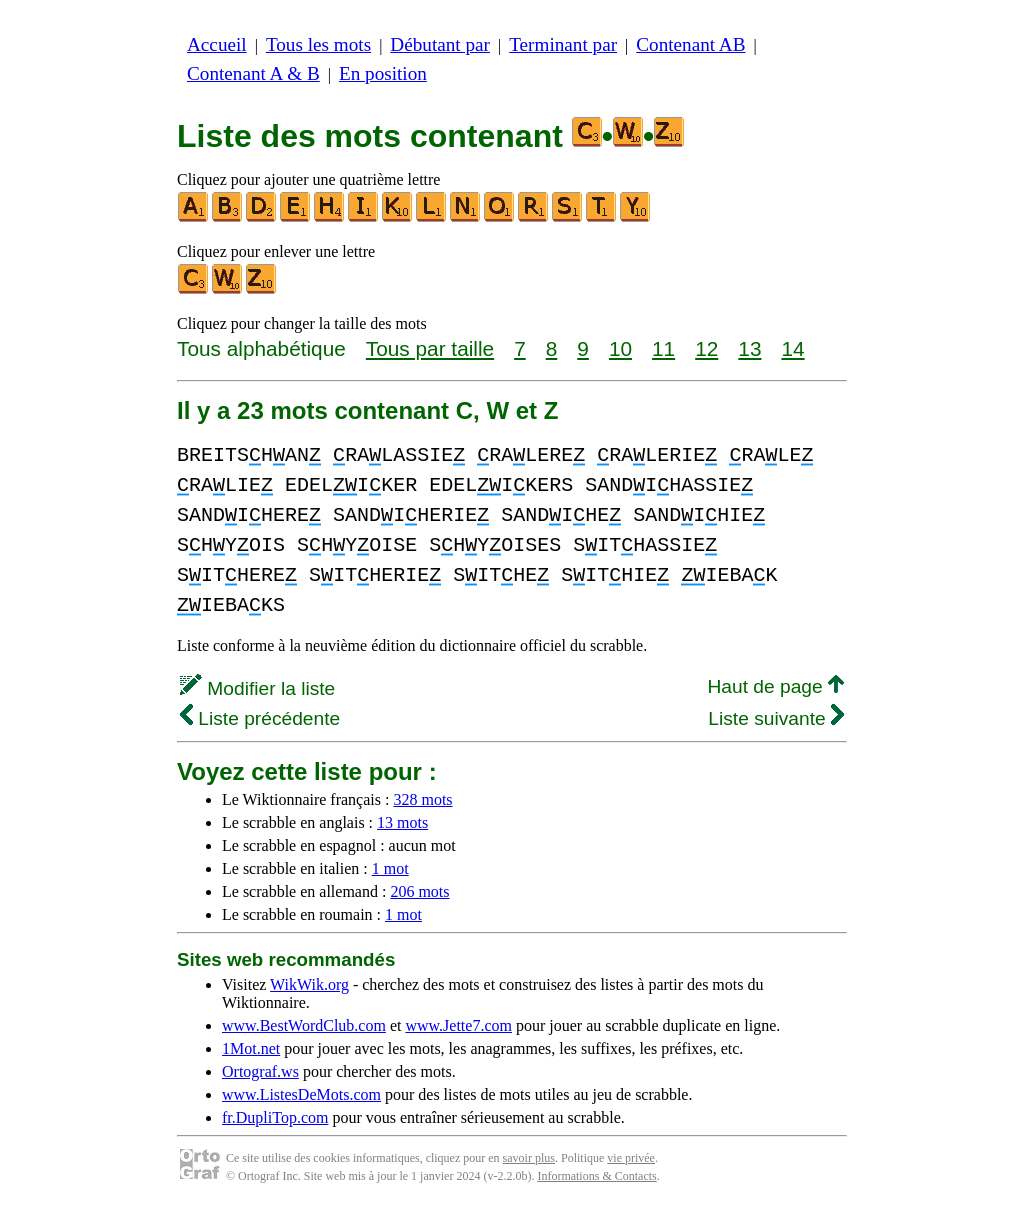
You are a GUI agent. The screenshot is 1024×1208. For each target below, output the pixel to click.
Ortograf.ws (260, 1071)
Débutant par (440, 44)
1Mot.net (251, 1048)
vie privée (631, 1158)
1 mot (390, 868)
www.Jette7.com (458, 1025)
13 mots (402, 822)
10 (620, 348)
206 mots (419, 891)
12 (706, 348)
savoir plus (529, 1158)
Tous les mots (318, 44)
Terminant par (563, 44)
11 (663, 348)
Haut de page (775, 686)
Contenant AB (690, 44)
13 (749, 348)
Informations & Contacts (596, 1176)
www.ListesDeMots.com (301, 1094)
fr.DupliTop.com (275, 1117)
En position (383, 73)
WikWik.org (309, 984)
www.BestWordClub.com (304, 1025)
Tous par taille (430, 348)
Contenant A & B (253, 73)
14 (792, 348)
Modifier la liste (257, 688)
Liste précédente (260, 718)
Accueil (217, 44)
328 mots (422, 799)
